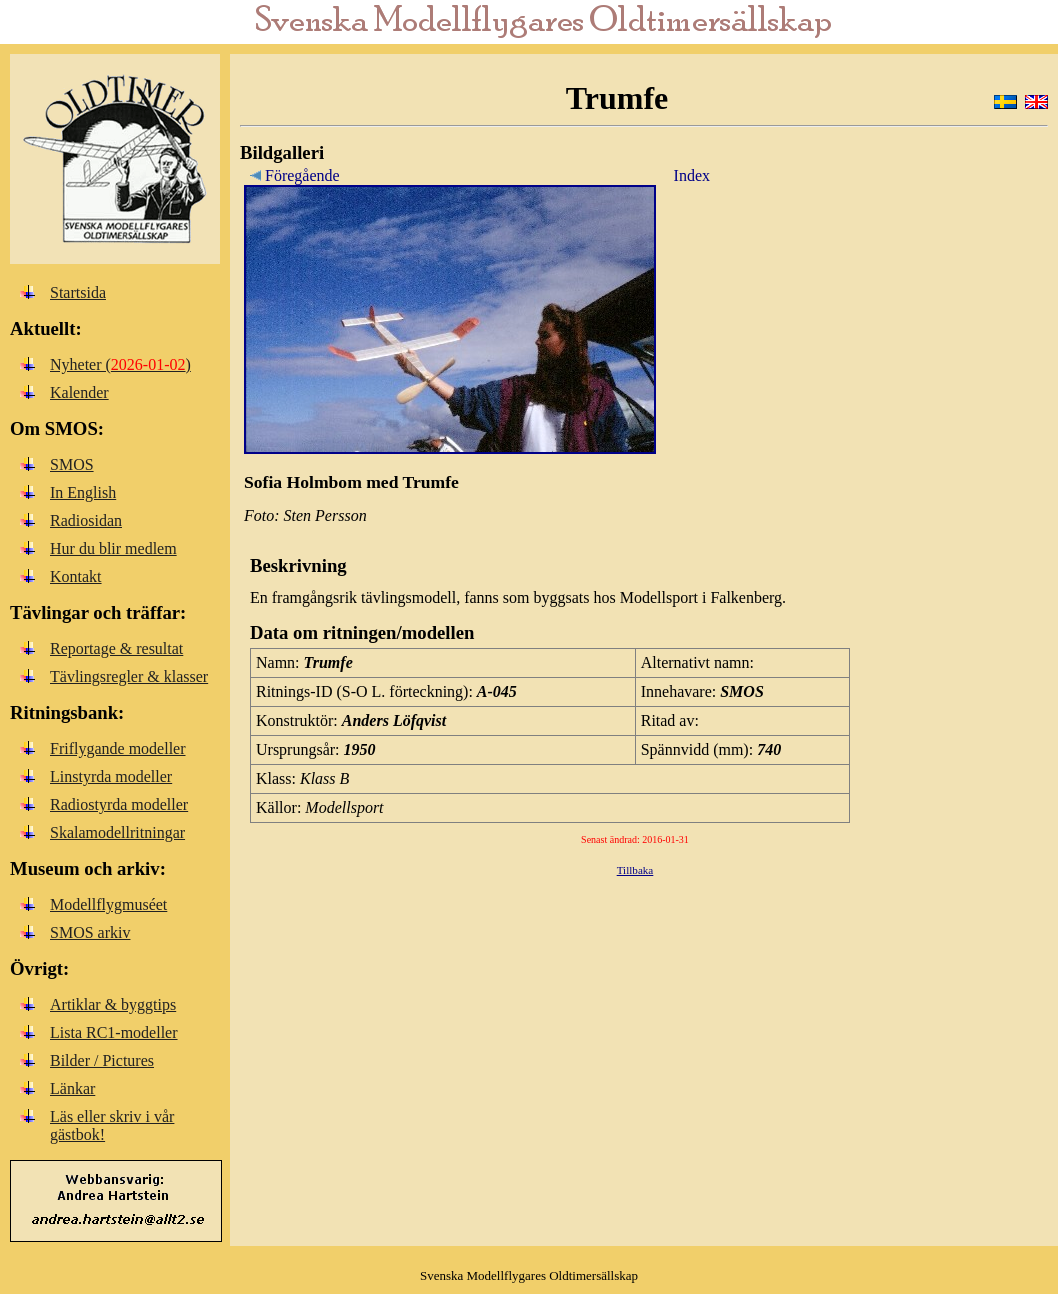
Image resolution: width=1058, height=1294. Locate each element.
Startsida (78, 292)
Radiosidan (86, 520)
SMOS (72, 464)
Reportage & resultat (116, 648)
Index (692, 175)
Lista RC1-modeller (114, 1032)
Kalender (79, 392)
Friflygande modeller (118, 748)
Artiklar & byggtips (113, 1004)
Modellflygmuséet (108, 904)
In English (83, 492)
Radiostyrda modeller (119, 804)
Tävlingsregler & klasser (129, 676)
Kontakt (76, 576)
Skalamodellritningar (117, 832)
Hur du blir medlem (113, 548)
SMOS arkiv (90, 932)
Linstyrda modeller (111, 776)
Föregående (292, 175)
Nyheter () (120, 364)
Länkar (72, 1088)
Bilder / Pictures (102, 1060)
